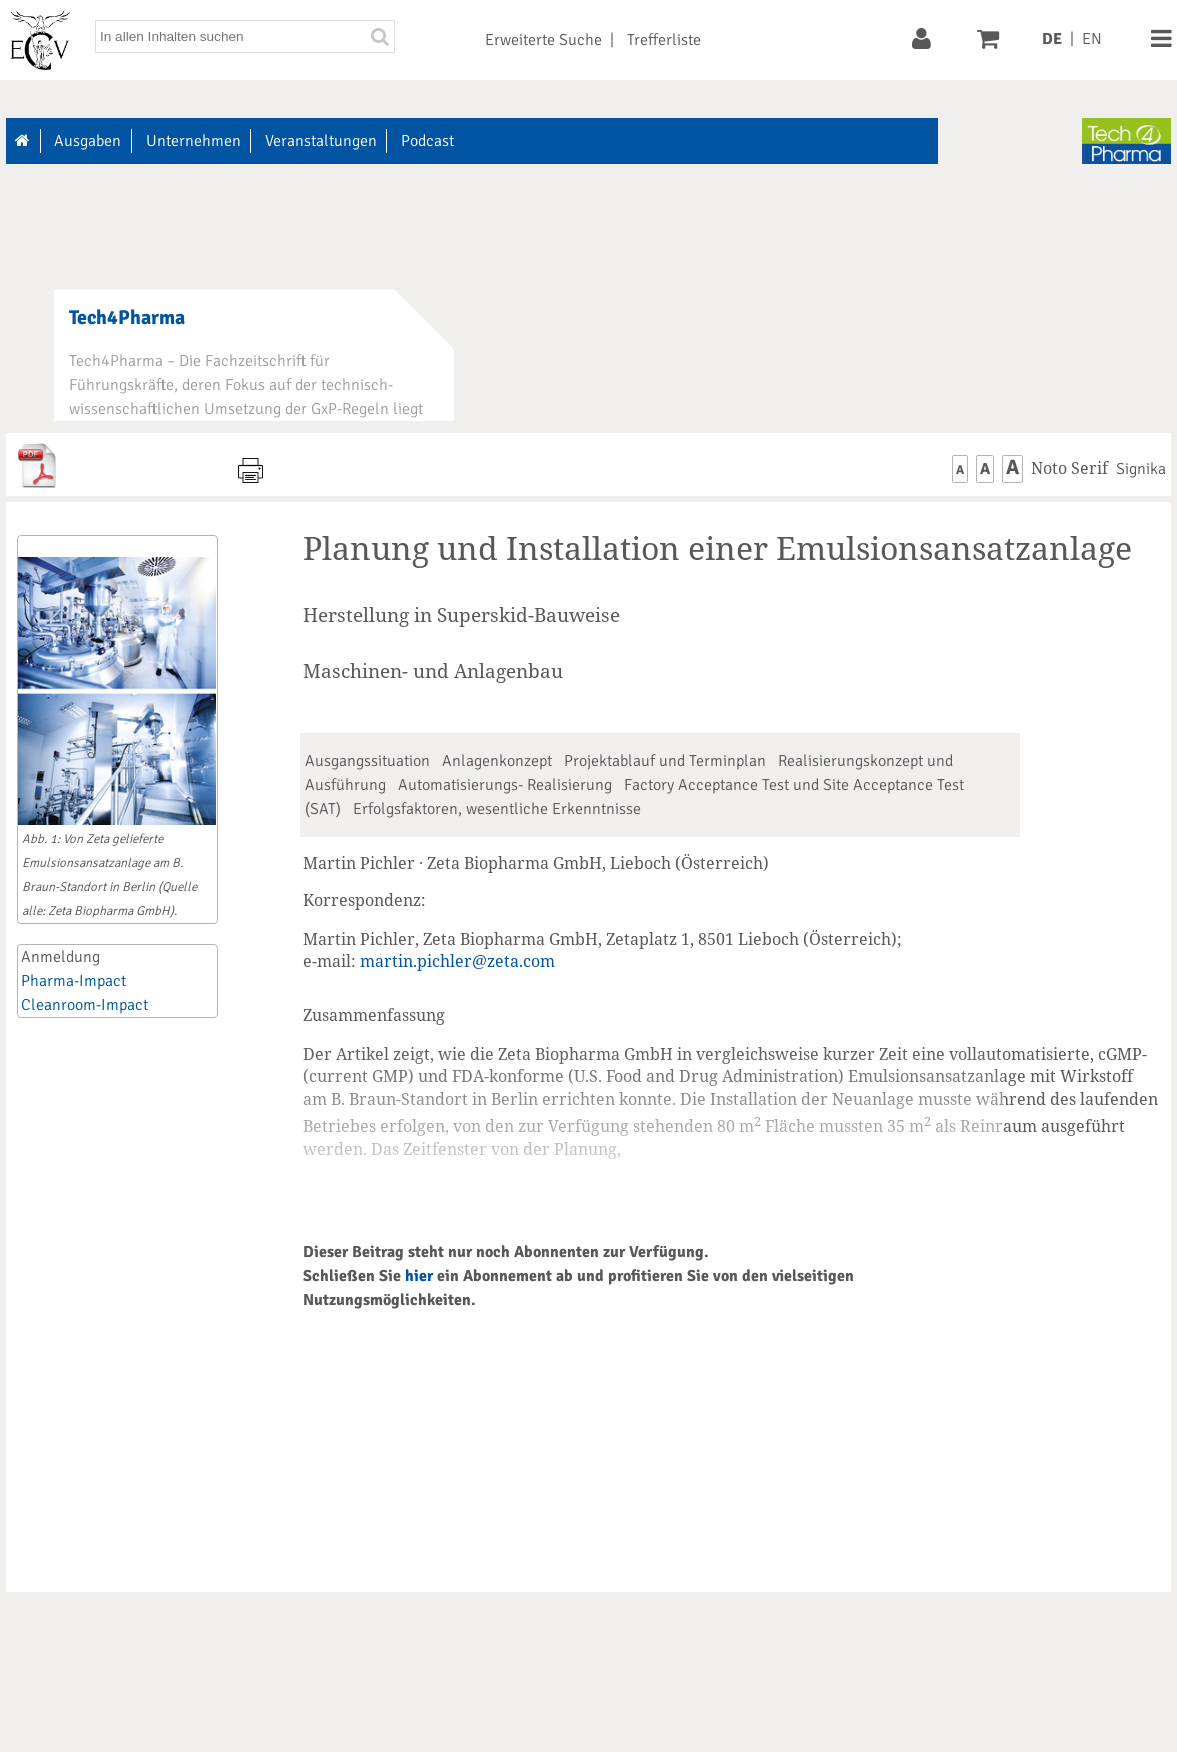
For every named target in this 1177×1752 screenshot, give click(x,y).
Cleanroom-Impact (84, 1005)
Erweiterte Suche (543, 40)
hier (419, 1276)
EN (1092, 39)
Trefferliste (664, 40)
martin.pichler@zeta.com (457, 961)
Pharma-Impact (73, 981)
